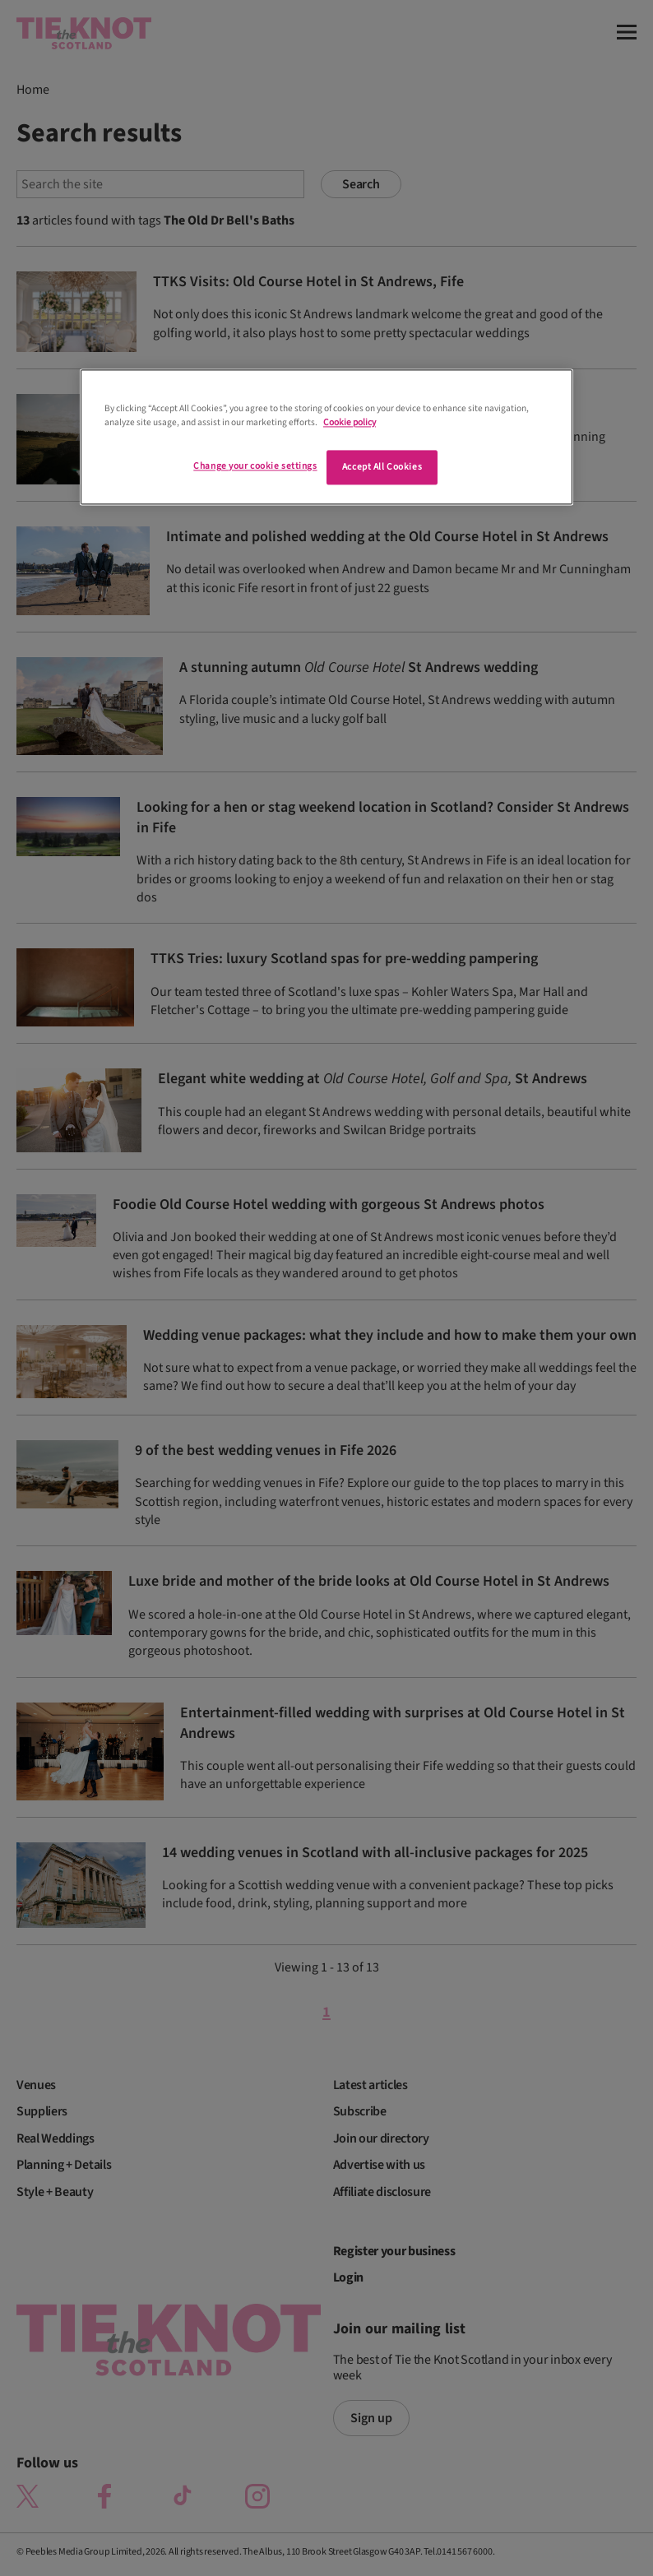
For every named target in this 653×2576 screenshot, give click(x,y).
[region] (326, 436)
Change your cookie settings (255, 466)
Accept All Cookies (382, 467)
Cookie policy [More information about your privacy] (349, 422)
